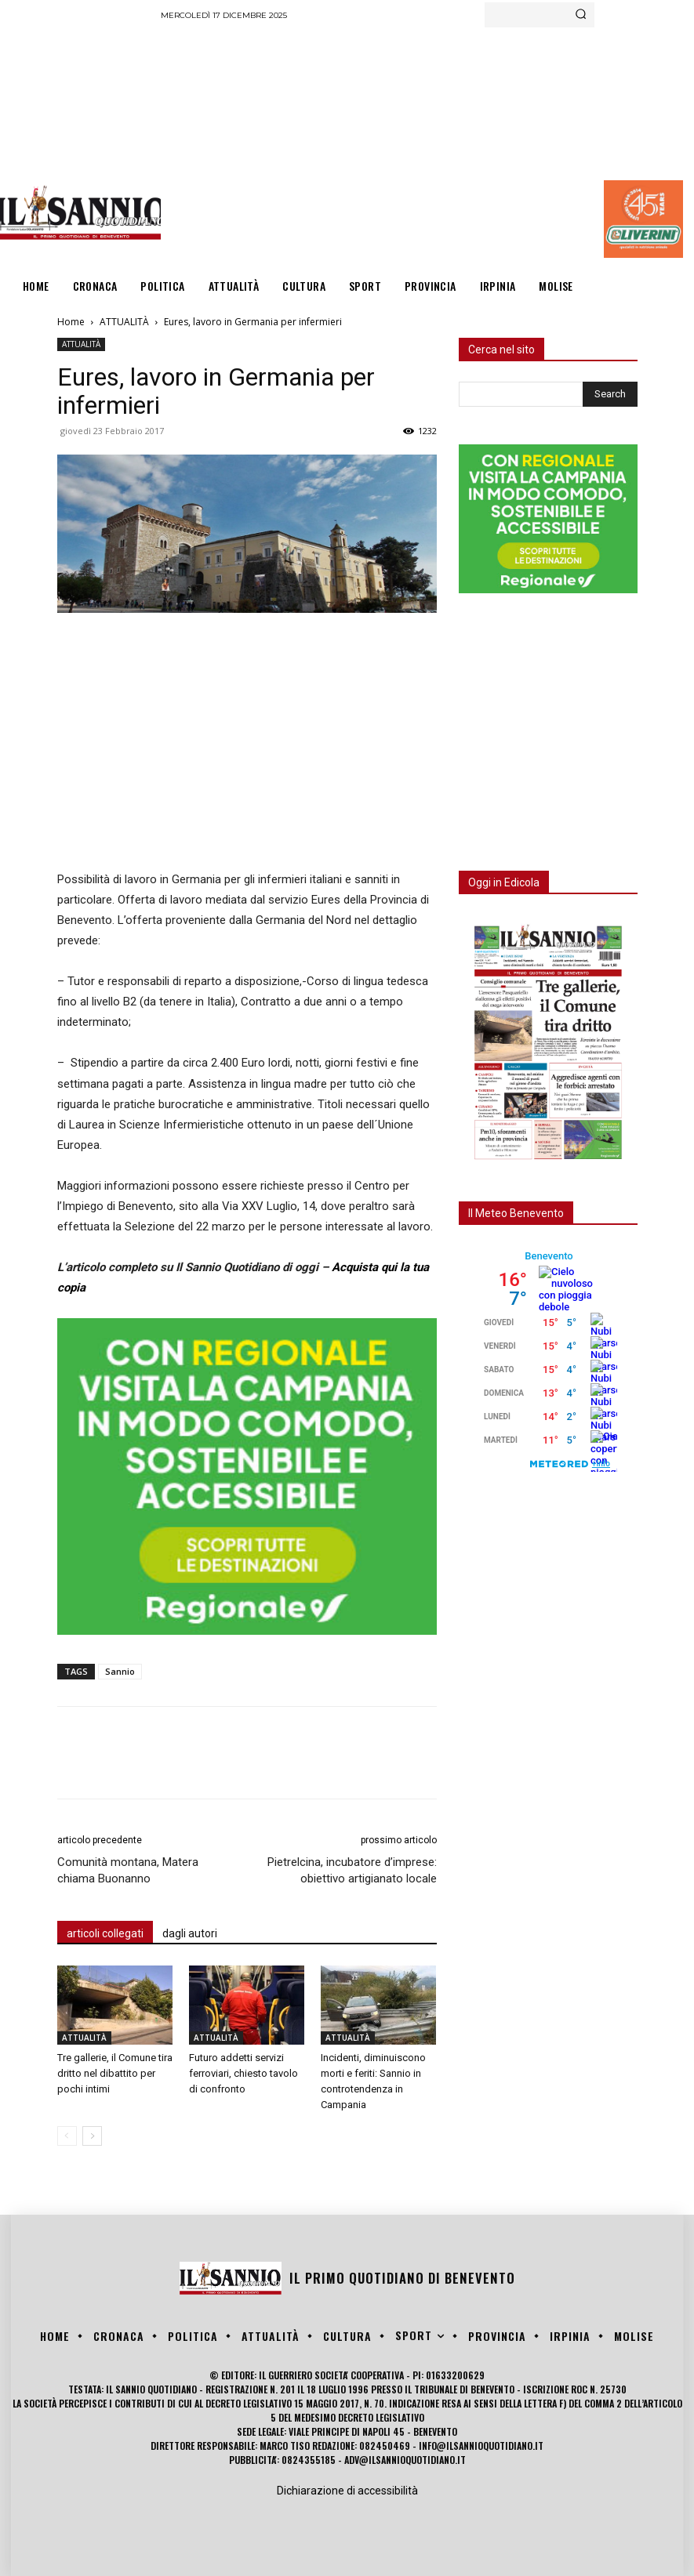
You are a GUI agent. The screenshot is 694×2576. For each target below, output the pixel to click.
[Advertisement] (427, 145)
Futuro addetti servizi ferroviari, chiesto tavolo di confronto (243, 2073)
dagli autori (189, 1933)
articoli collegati (105, 1933)
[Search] (580, 14)
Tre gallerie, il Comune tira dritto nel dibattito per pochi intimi (115, 2073)
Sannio (120, 1671)
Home (71, 321)
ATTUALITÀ (124, 321)
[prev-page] (67, 2136)
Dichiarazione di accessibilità (347, 2490)
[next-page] (92, 2136)
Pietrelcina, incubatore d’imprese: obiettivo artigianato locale (352, 1870)
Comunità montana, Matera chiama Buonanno (127, 1870)
